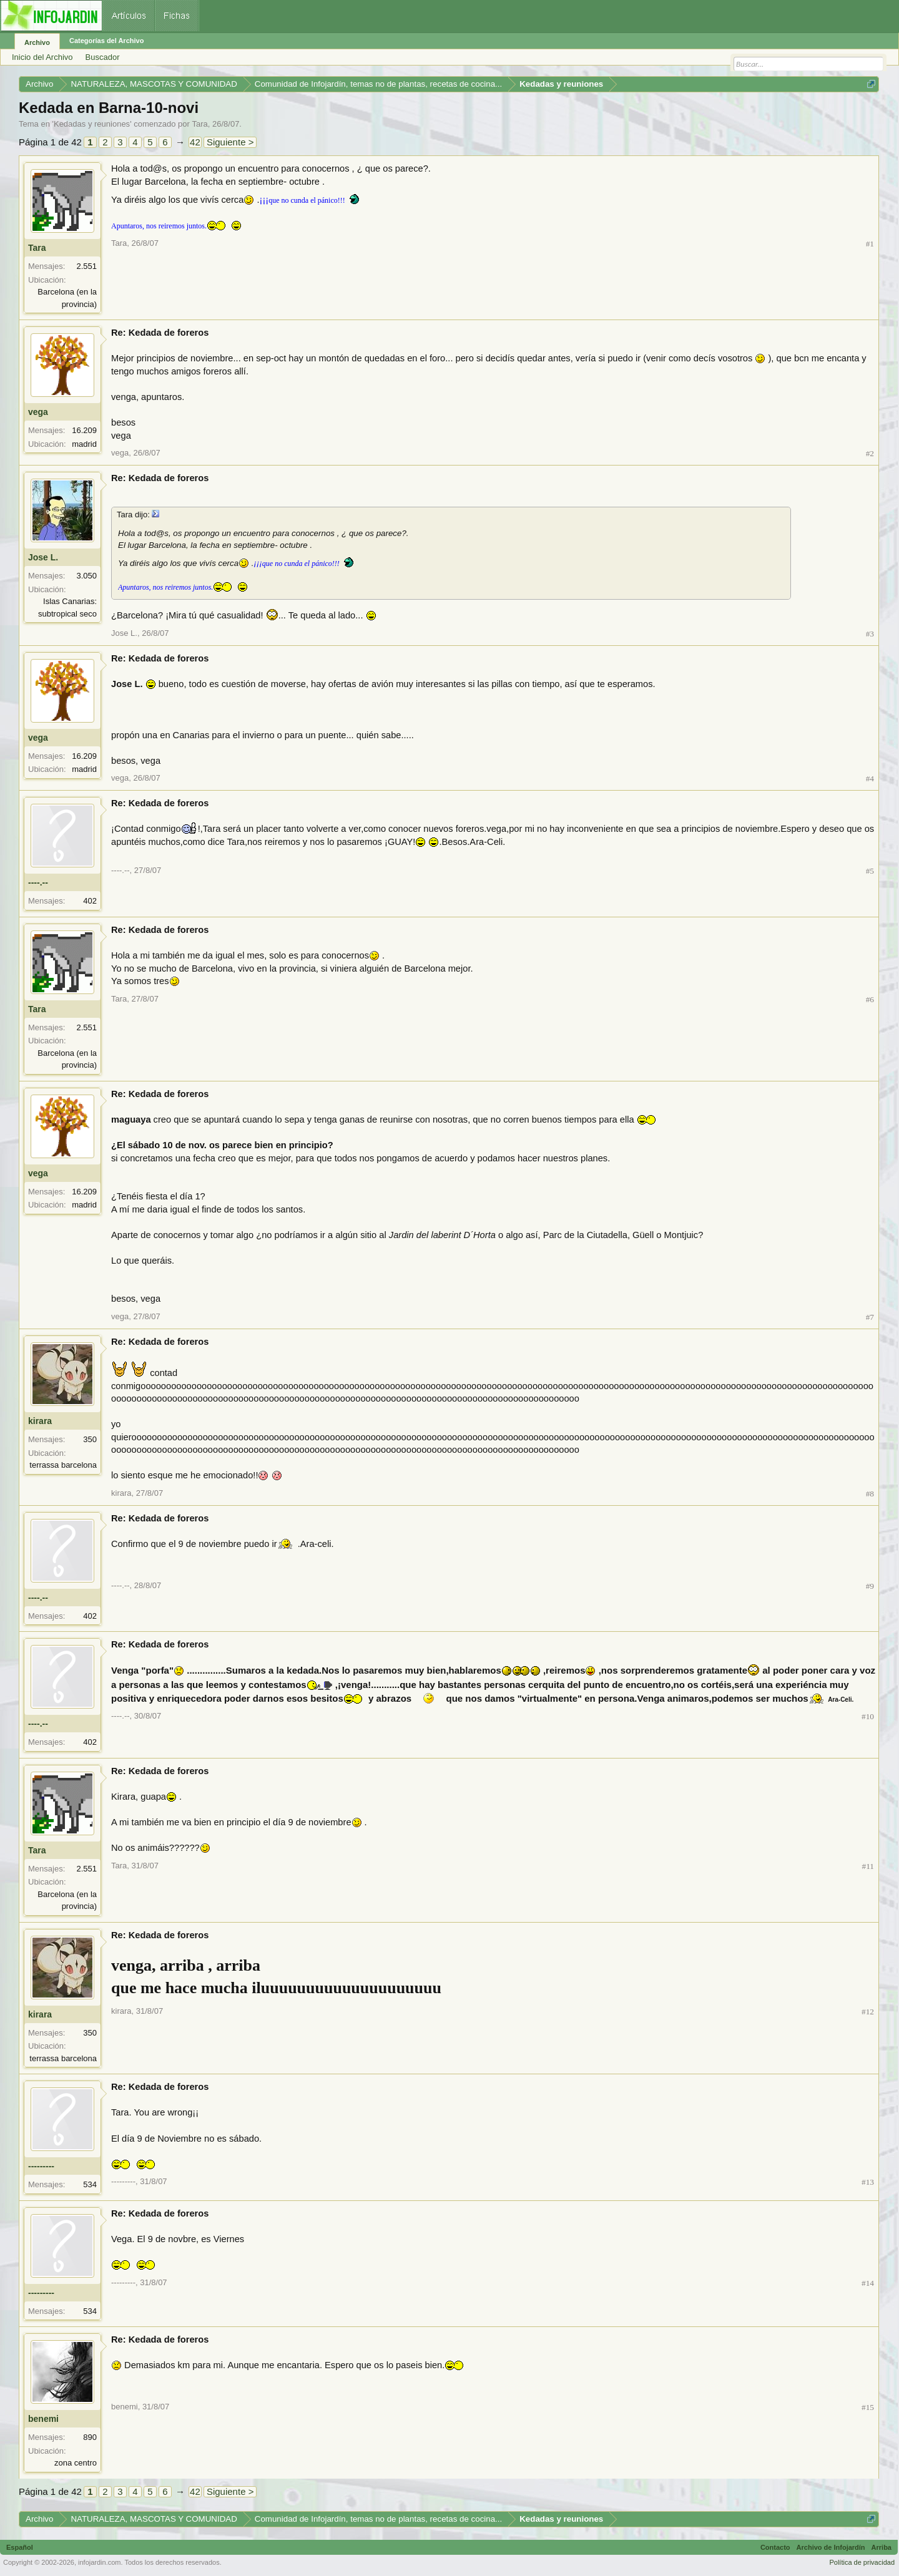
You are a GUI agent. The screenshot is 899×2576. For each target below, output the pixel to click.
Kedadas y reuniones (92, 124)
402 (90, 900)
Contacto (775, 2547)
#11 (868, 1866)
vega (38, 412)
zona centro (75, 2462)
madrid (84, 444)
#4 (870, 778)
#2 (870, 453)
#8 (870, 1493)
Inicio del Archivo (42, 57)
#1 (870, 243)
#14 (868, 2283)
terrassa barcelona (63, 1465)
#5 (870, 871)
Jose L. (43, 557)
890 (90, 2437)
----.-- (38, 882)
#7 (870, 1317)
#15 (868, 2407)
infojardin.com (99, 2562)
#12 (868, 2011)
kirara (40, 1421)
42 (195, 142)
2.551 (86, 266)
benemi (43, 2419)
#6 (870, 999)
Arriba (882, 2547)
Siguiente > (230, 142)
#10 (868, 1716)
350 (90, 1439)
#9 (870, 1586)
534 (90, 2184)
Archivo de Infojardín (831, 2547)
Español (19, 2547)
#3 (870, 633)
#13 (868, 2182)
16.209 (84, 430)
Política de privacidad (862, 2562)
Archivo (37, 42)
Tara (199, 124)
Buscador (103, 57)
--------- (41, 2166)
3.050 (86, 575)
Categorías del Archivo (106, 40)
